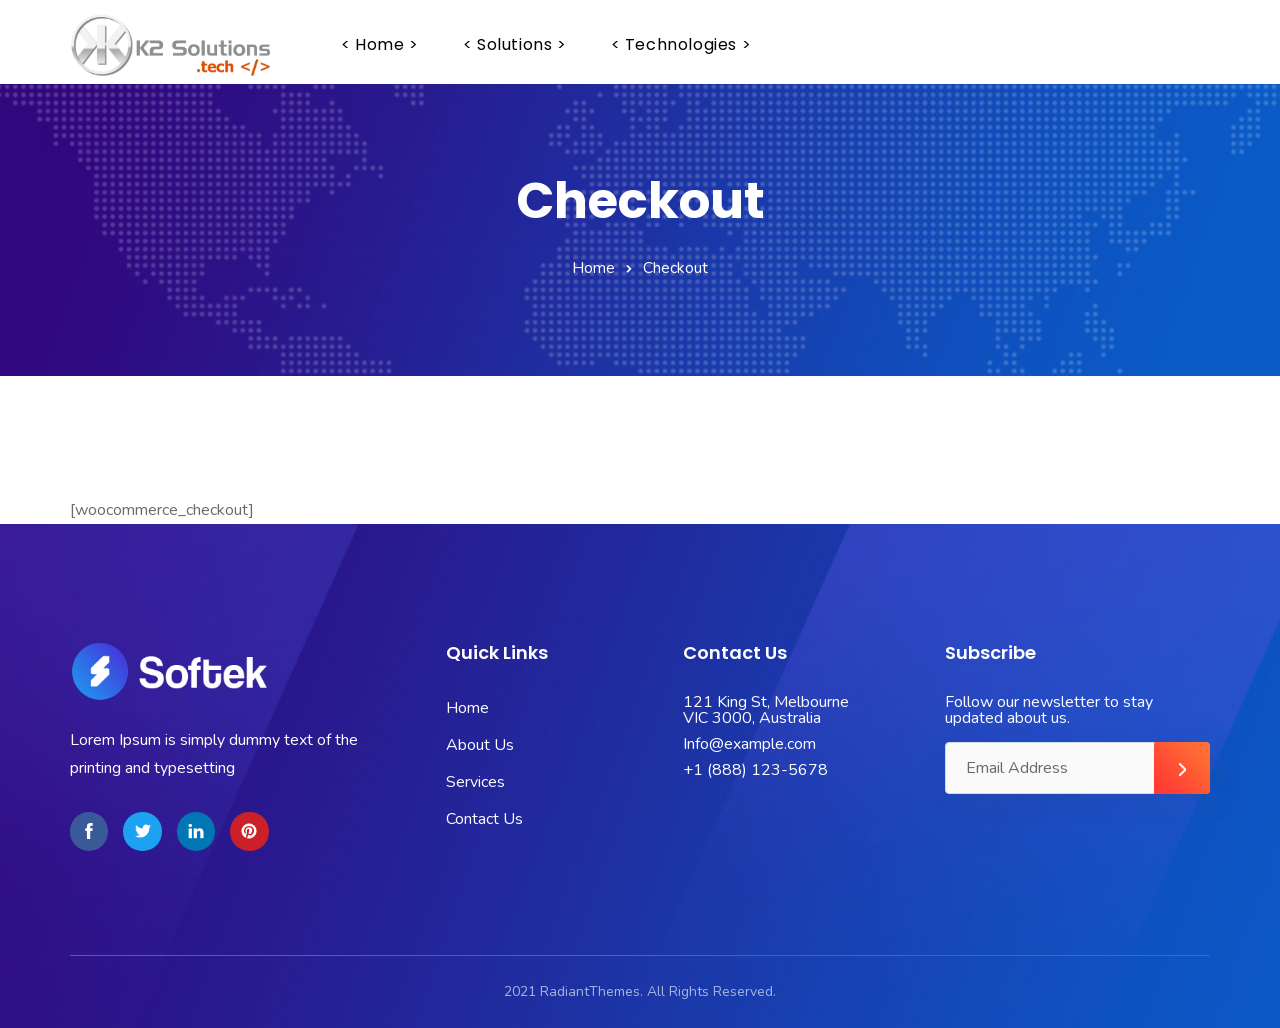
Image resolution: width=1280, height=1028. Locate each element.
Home (593, 268)
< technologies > (681, 44)
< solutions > (515, 44)
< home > (380, 44)
